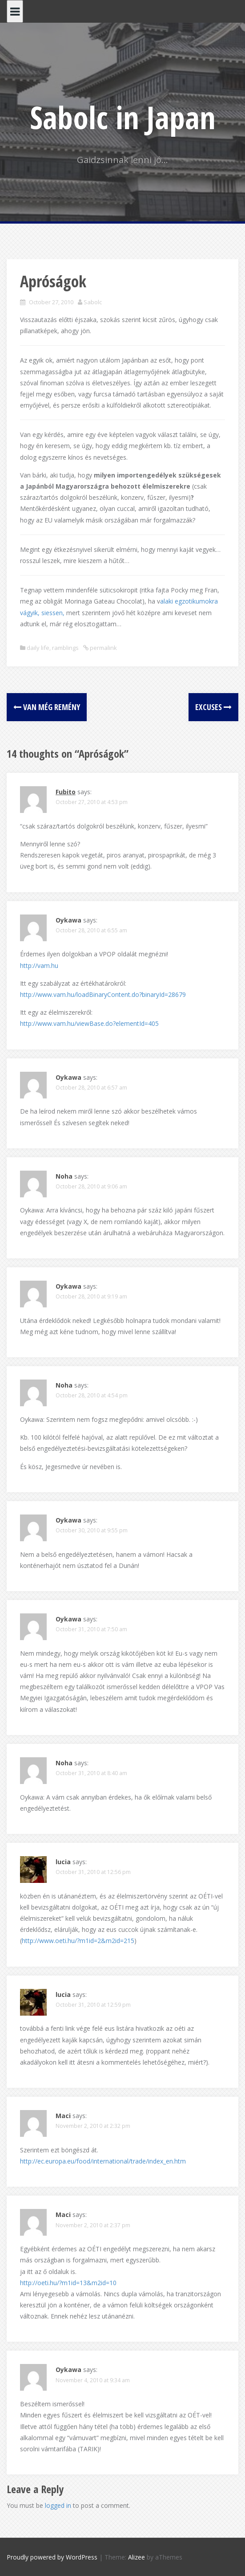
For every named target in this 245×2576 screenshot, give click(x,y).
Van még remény (46, 707)
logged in (58, 2505)
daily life (38, 648)
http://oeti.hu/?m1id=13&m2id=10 (68, 2282)
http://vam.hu (39, 965)
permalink (102, 648)
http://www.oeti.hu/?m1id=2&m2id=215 (78, 1940)
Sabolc (93, 302)
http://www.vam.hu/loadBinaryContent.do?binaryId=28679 (103, 994)
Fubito (66, 792)
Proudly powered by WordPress (52, 2557)
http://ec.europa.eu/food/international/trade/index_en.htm (103, 2161)
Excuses (213, 707)
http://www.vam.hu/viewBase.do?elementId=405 (89, 1023)
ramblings (65, 648)
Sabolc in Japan (123, 117)
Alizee (136, 2557)
